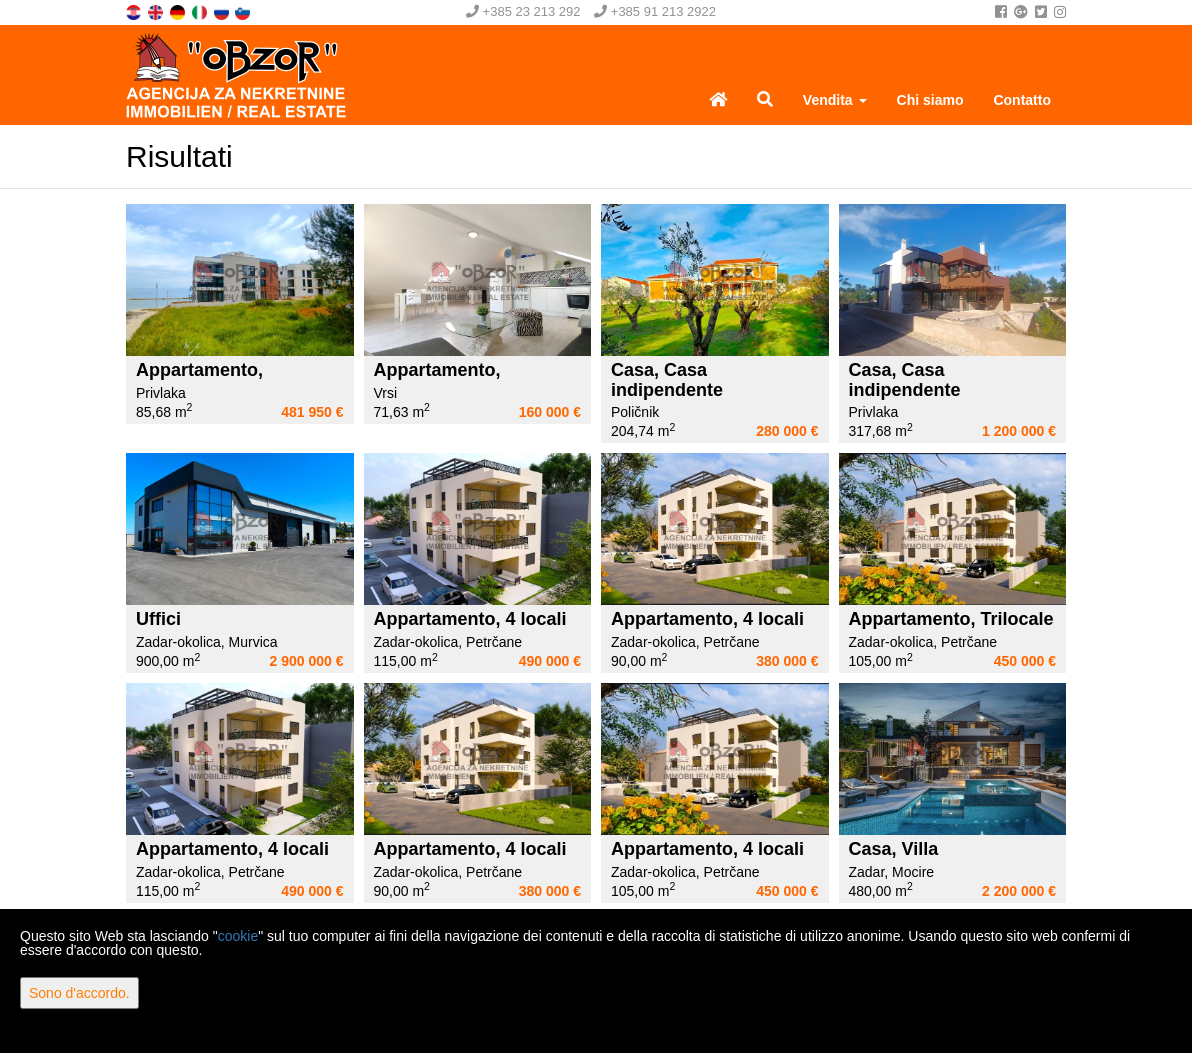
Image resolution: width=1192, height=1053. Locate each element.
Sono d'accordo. (79, 993)
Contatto (1022, 100)
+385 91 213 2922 (655, 11)
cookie (238, 936)
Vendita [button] (835, 100)
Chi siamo (930, 100)
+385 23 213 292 (523, 11)
